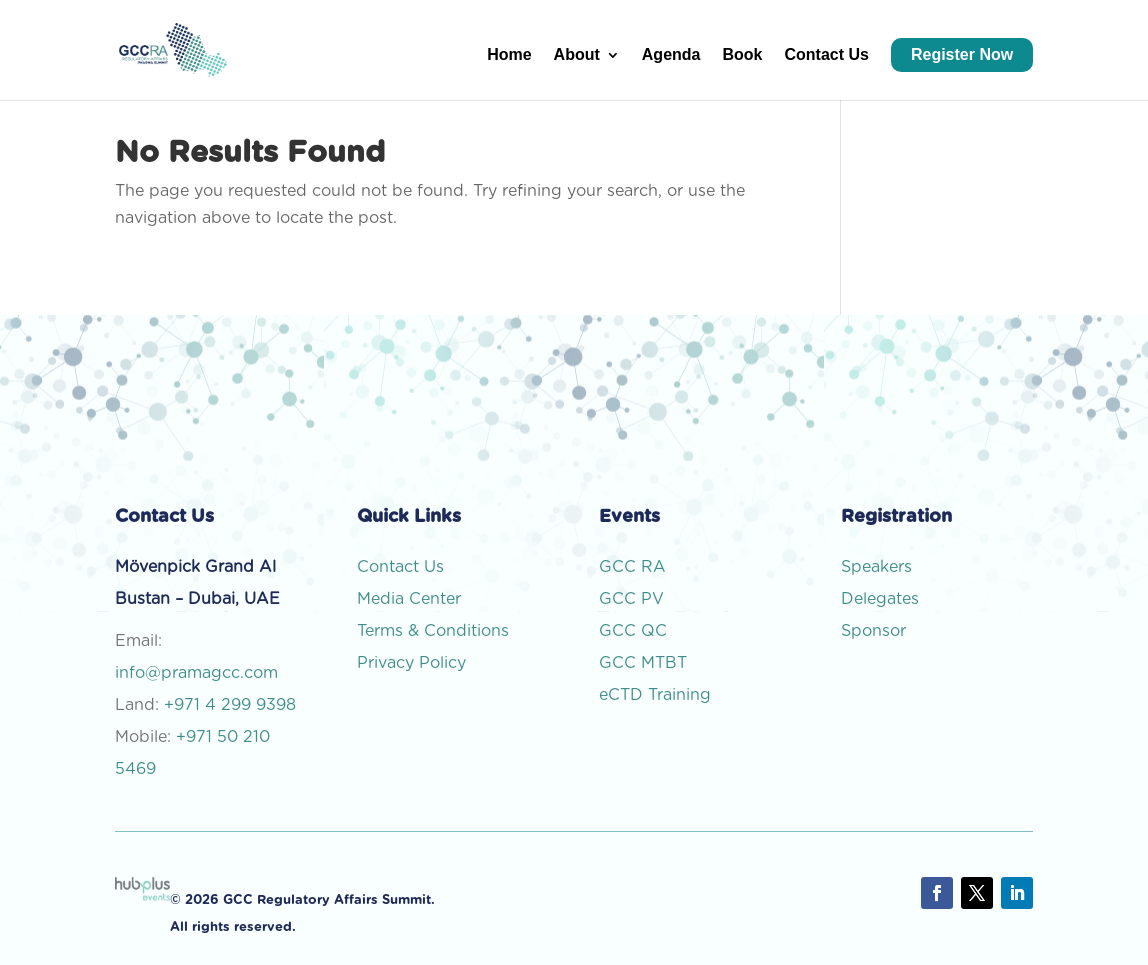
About (577, 55)
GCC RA (632, 567)
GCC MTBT (643, 663)
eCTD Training (655, 695)
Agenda (671, 55)
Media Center (409, 599)
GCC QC (633, 631)
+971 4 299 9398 (230, 705)
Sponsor (876, 631)
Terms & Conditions (433, 631)
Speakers (876, 567)
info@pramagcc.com (196, 673)
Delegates (882, 599)
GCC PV (631, 599)
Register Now (962, 54)
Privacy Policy (411, 663)
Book (742, 55)
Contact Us (826, 55)
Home (509, 55)
